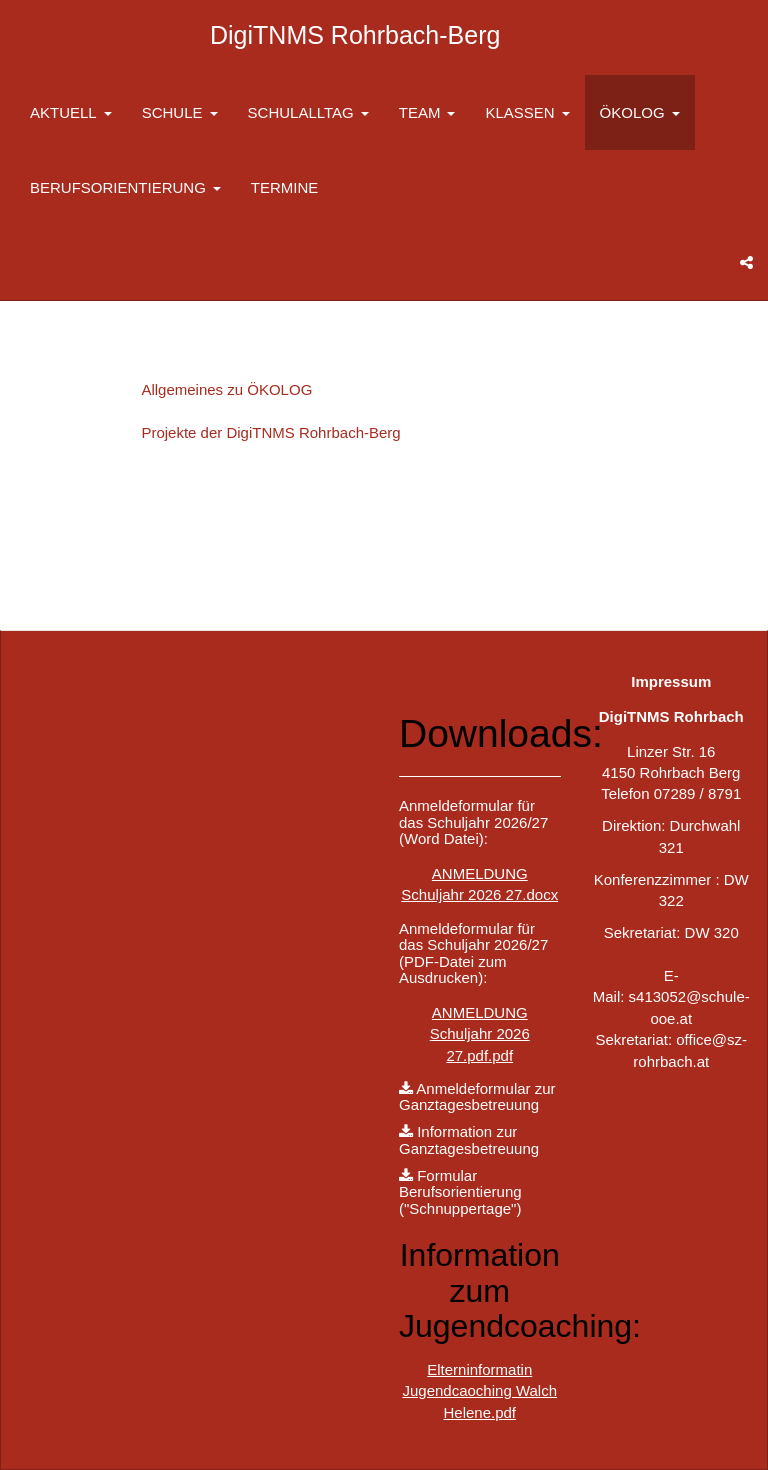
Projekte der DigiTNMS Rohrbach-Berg (270, 432)
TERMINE (285, 187)
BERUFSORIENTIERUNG (125, 187)
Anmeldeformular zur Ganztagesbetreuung (477, 1097)
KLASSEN (527, 112)
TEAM (427, 112)
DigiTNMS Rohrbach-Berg (355, 35)
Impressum (671, 681)
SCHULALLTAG (308, 112)
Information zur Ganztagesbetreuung (469, 1140)
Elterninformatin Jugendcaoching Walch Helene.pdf (479, 1391)
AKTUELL (71, 112)
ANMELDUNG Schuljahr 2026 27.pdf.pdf (480, 1034)
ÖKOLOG (640, 112)
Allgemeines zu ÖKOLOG (226, 389)
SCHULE (180, 112)
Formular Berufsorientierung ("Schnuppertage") (460, 1192)
